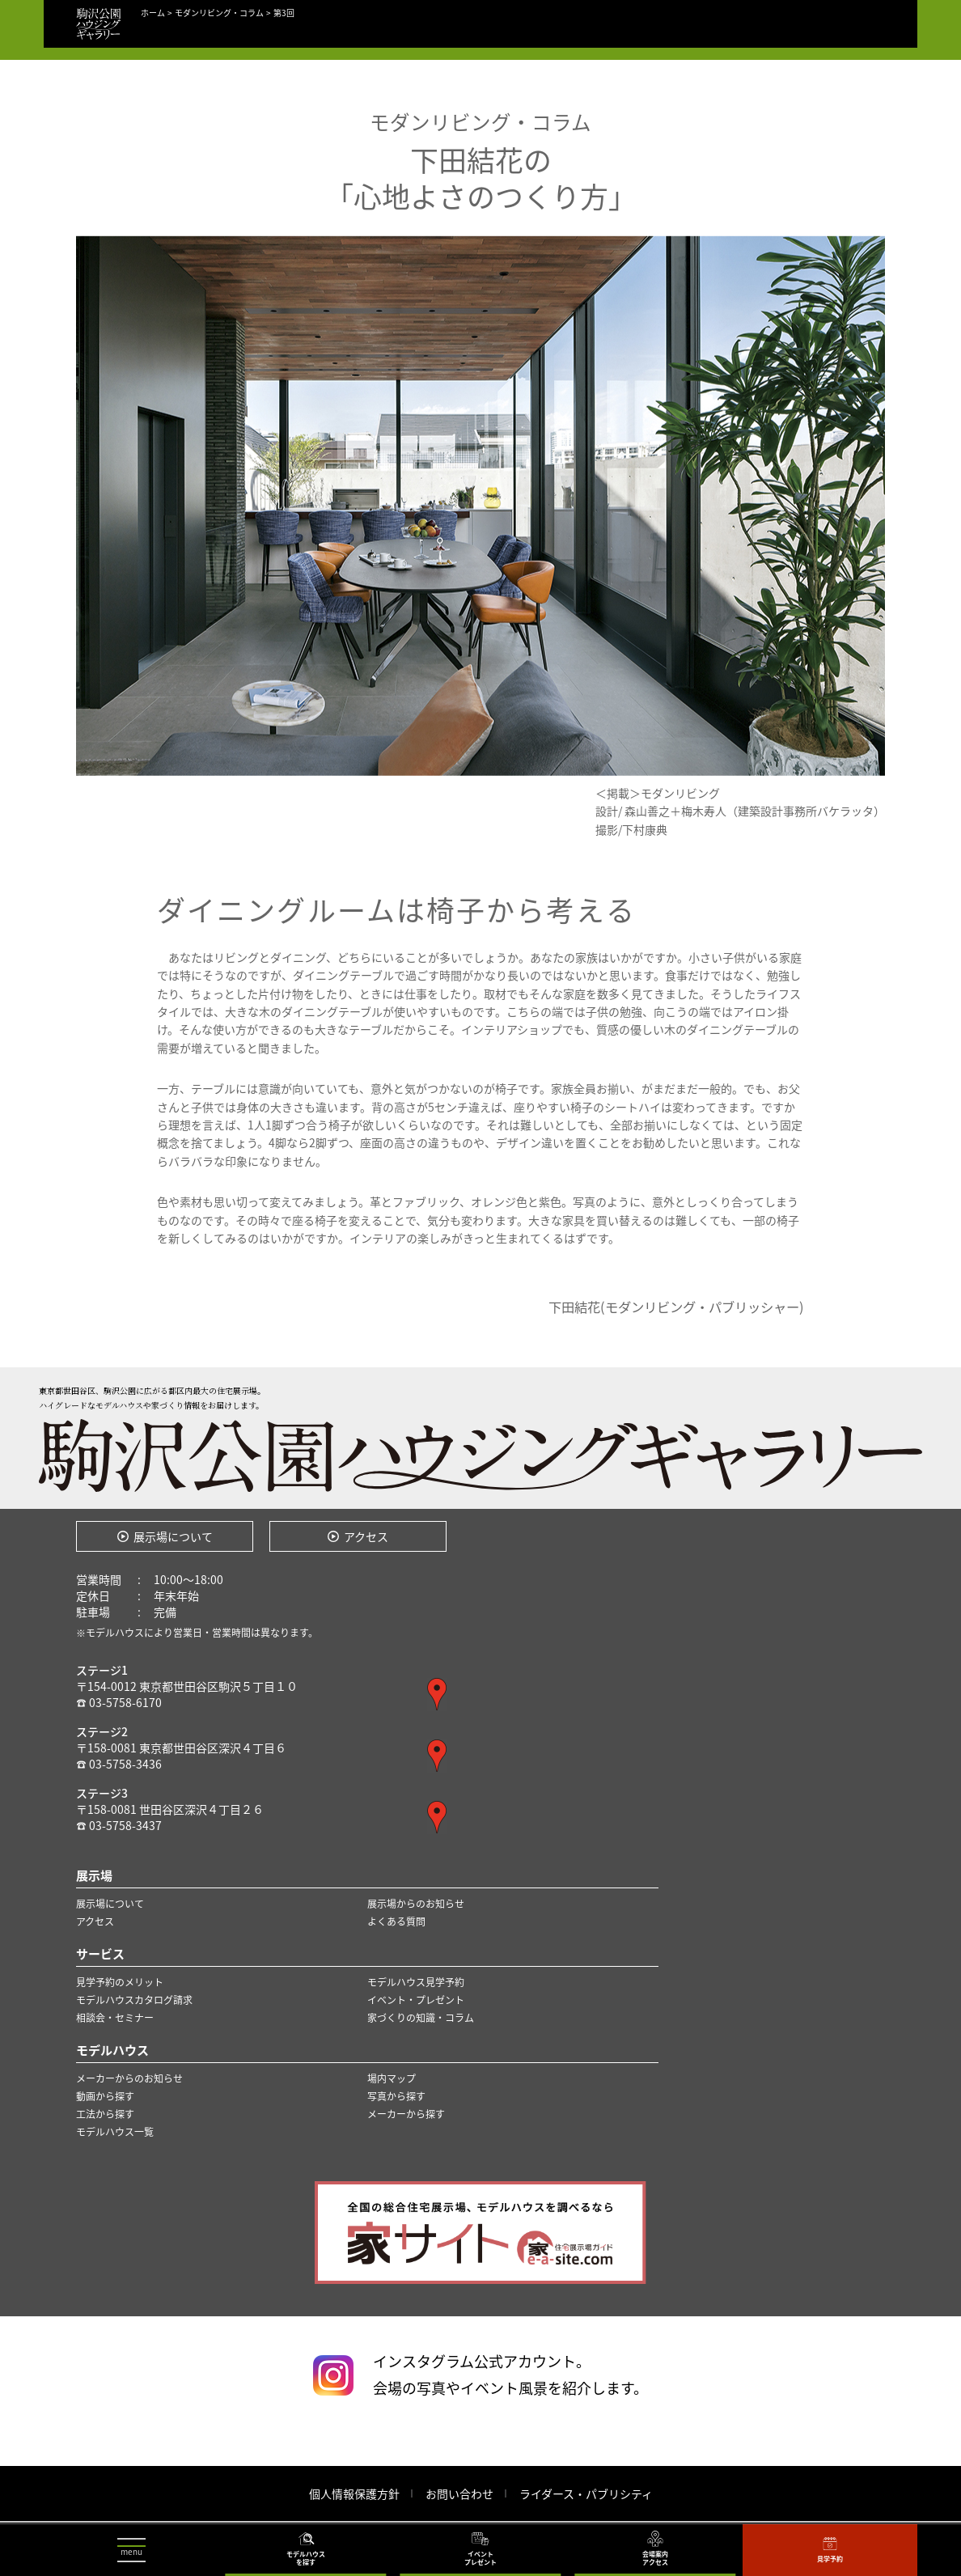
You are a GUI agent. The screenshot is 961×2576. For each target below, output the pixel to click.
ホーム (153, 12)
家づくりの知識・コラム (420, 2017)
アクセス (366, 1536)
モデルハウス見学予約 (415, 1982)
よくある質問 (396, 1921)
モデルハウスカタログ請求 (134, 2000)
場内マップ (391, 2078)
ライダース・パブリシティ (586, 2493)
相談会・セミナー (115, 2017)
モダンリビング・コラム (219, 12)
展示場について (173, 1536)
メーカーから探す (406, 2114)
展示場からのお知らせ (415, 1903)
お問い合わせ (459, 2493)
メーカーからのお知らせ (129, 2078)
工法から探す (105, 2114)
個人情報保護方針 (354, 2493)
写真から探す (396, 2096)
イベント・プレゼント (415, 2000)
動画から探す (105, 2096)
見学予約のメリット (119, 1982)
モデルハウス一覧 (115, 2132)
